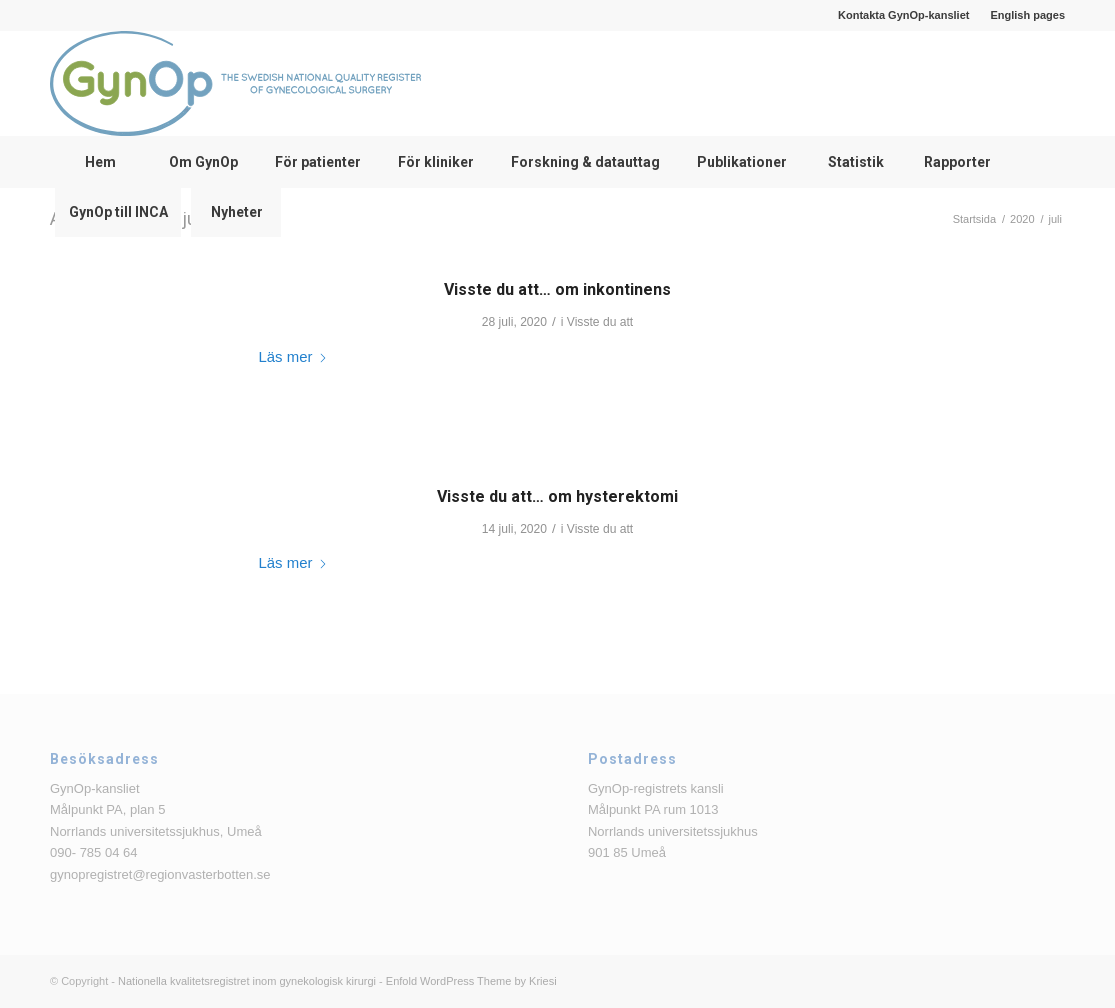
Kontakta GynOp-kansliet (903, 15)
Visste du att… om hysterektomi (557, 496)
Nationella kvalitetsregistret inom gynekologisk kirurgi (247, 981)
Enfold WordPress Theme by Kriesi (471, 981)
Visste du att (600, 322)
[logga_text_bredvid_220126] (235, 83)
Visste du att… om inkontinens (557, 289)
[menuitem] (904, 15)
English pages (1027, 15)
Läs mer (294, 356)
